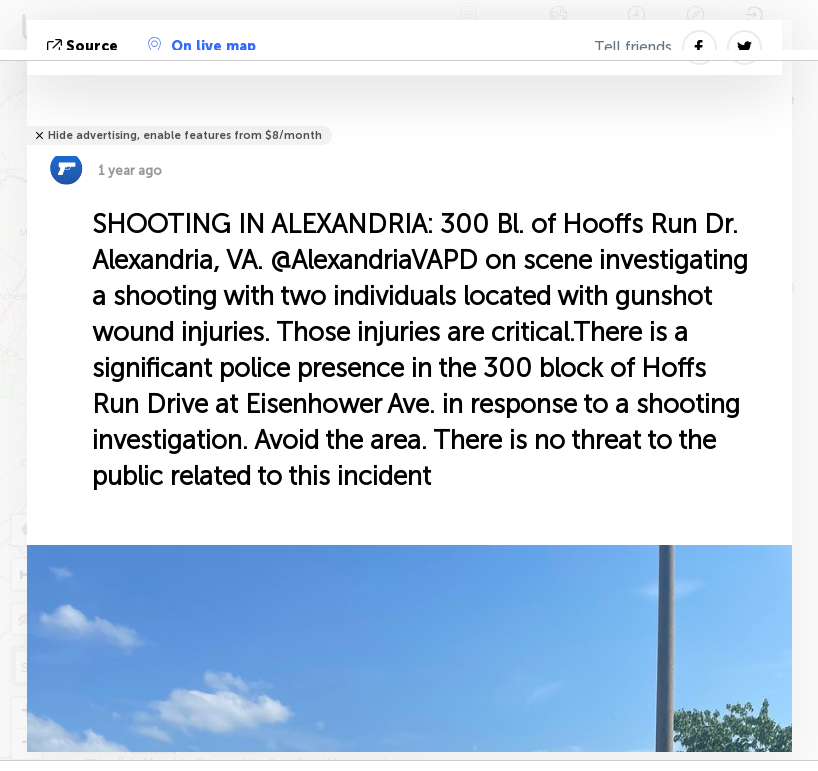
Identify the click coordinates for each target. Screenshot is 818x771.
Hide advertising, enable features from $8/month (185, 135)
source (84, 46)
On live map (202, 46)
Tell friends (633, 47)
